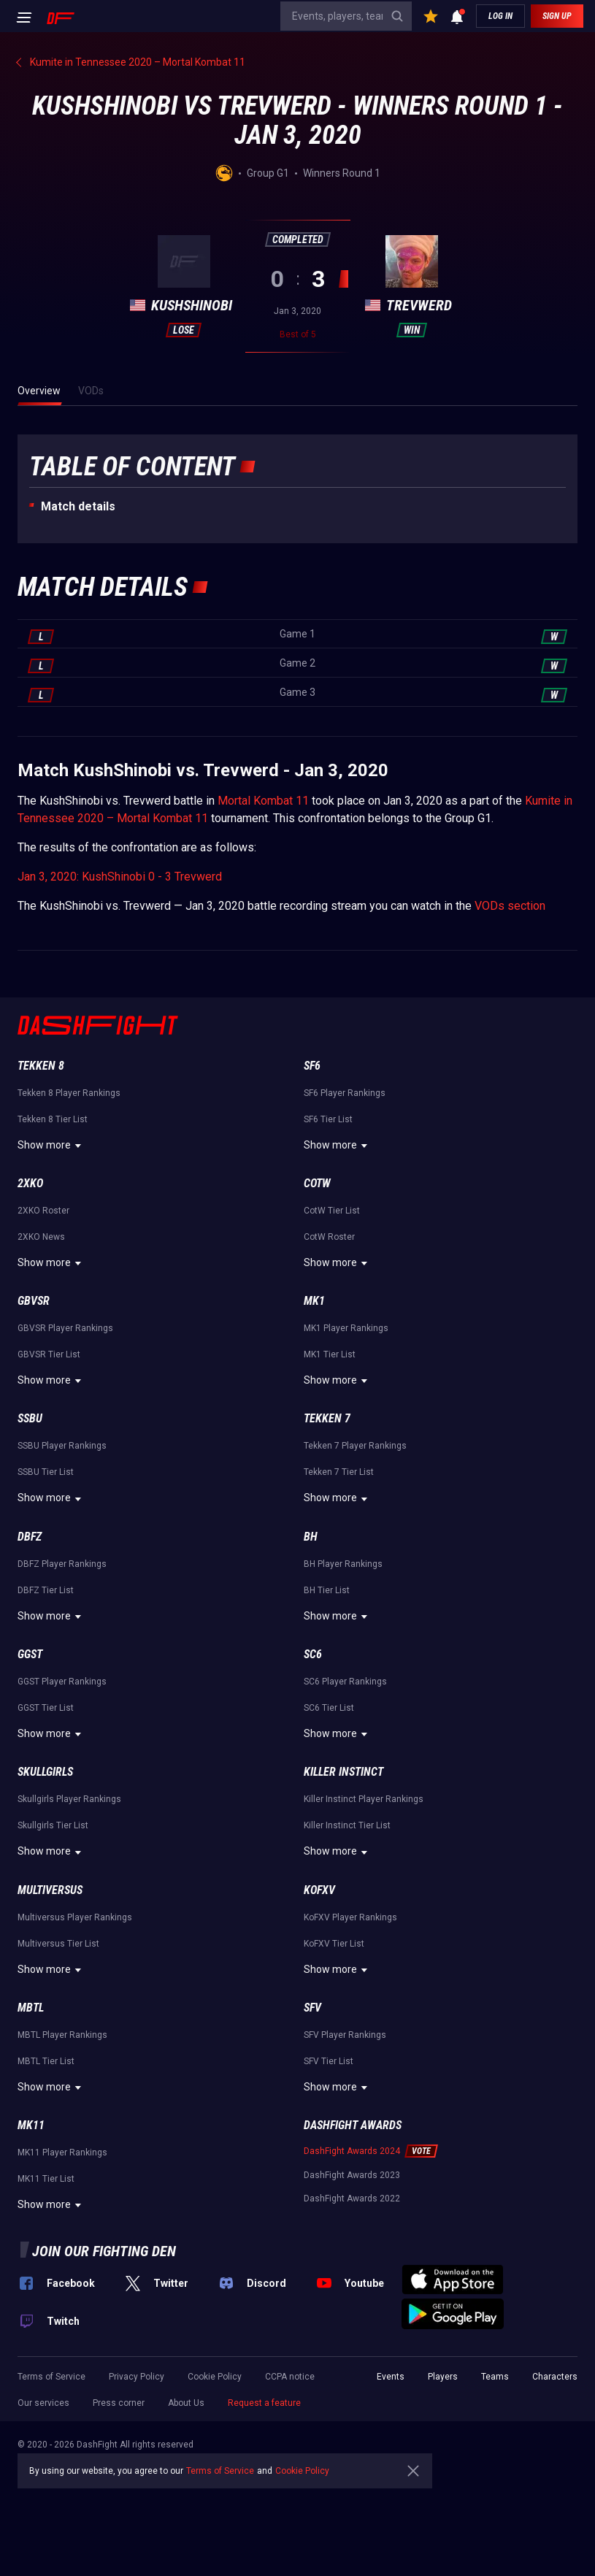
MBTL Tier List (46, 2061)
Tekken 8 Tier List (53, 1119)
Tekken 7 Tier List (339, 1472)
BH (311, 1537)
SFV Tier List (328, 2061)
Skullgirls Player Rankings (69, 1799)
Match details (78, 506)
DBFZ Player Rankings (62, 1564)
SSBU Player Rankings (62, 1446)
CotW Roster (329, 1237)
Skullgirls (45, 1772)
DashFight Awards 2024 (352, 2151)
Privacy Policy (136, 2377)
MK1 (314, 1301)
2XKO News (41, 1237)
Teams (495, 2377)
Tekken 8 (41, 1066)
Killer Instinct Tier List (347, 1825)
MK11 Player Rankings (62, 2152)
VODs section (510, 906)
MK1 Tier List (330, 1354)
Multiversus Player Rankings (75, 1917)
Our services (43, 2403)
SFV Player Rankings (345, 2035)
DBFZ (30, 1537)
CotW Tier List (332, 1210)
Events (390, 2377)
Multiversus (50, 1890)
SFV (312, 2008)
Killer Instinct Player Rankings (363, 1799)
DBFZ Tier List (46, 1590)
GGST (30, 1654)
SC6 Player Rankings (345, 1681)
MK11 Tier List (46, 2179)
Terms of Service (51, 2377)
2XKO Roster (43, 1210)
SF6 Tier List (328, 1119)
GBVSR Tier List (49, 1354)
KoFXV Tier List (334, 1944)
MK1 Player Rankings (346, 1328)
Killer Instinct (343, 1772)
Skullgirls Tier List (53, 1825)
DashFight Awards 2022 (352, 2198)
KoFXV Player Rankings (350, 1917)
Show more (51, 1145)
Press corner (119, 2403)
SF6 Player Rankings (344, 1093)
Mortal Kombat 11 (263, 801)
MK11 (31, 2125)
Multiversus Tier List (58, 1944)
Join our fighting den (104, 2251)
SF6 (312, 1066)
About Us (186, 2403)
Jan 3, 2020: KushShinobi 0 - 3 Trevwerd (120, 876)
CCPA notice (290, 2377)
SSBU (30, 1418)
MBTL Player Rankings (62, 2035)
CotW (317, 1183)
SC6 (313, 1654)
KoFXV (319, 1890)
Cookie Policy (215, 2377)
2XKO (30, 1183)
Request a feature (264, 2403)
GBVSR (34, 1301)
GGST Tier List (46, 1708)
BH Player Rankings (343, 1564)
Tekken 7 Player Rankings (355, 1446)
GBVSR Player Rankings (65, 1328)
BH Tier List (327, 1590)
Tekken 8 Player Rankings (69, 1093)
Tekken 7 (327, 1418)
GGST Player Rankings (62, 1681)
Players (443, 2377)
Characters (554, 2377)
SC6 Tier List (329, 1708)
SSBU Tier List (46, 1472)
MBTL (31, 2008)
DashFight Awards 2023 (352, 2175)
